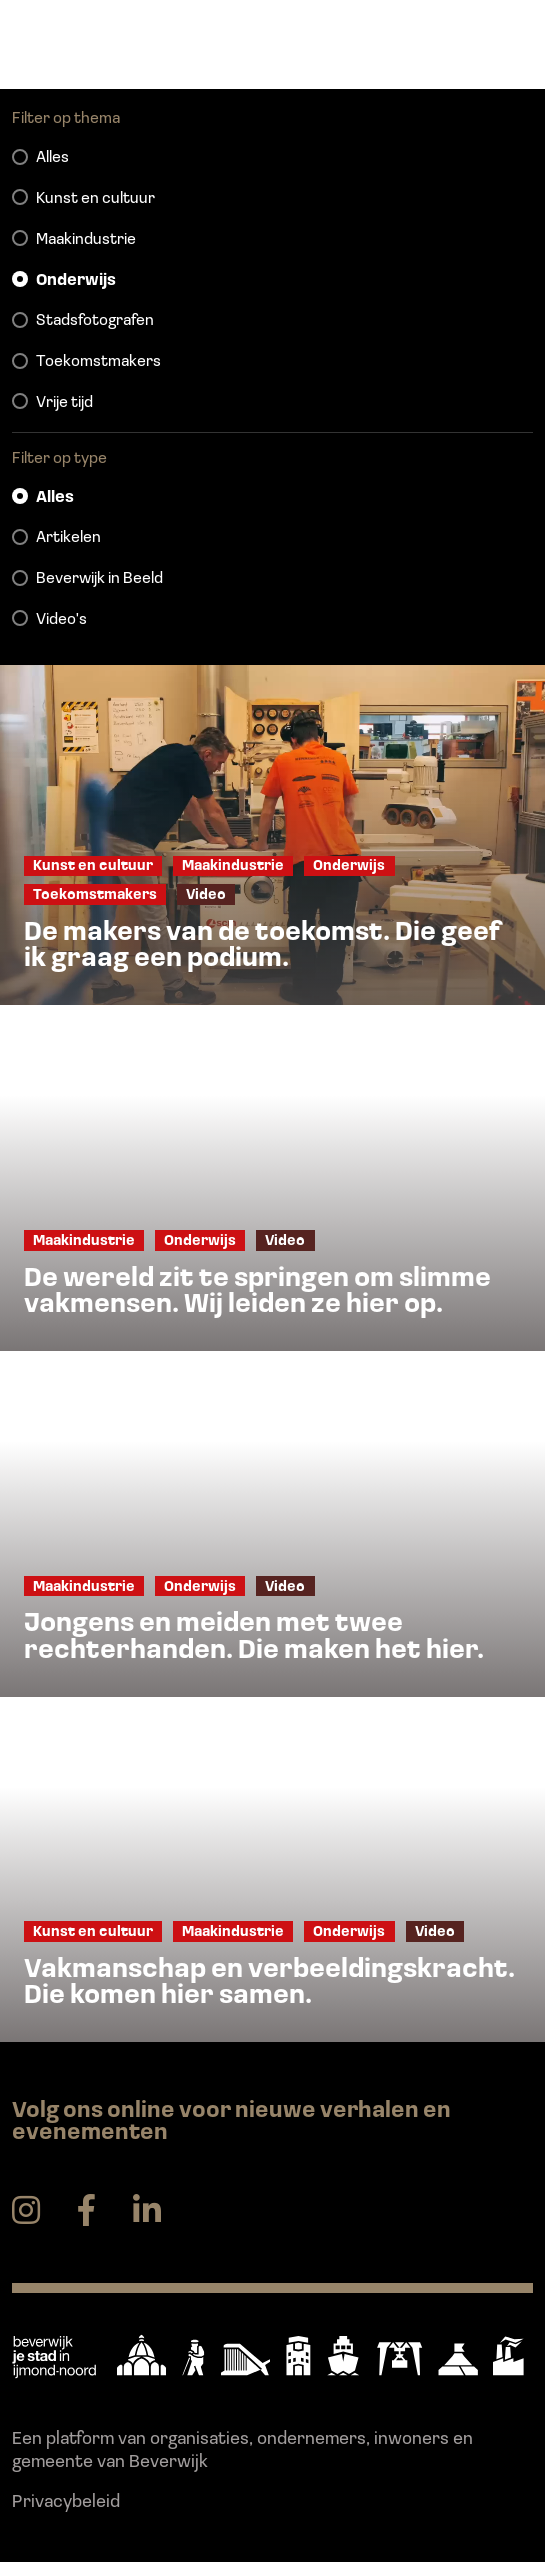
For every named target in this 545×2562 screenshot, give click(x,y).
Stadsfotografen (95, 321)
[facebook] (86, 2211)
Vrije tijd (64, 403)
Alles (52, 158)
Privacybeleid (66, 2502)
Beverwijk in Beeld (99, 579)
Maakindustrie (86, 240)
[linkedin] (147, 2211)
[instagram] (26, 2211)
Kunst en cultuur (95, 199)
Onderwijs (76, 281)
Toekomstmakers (98, 362)
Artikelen (68, 538)
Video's (61, 620)
